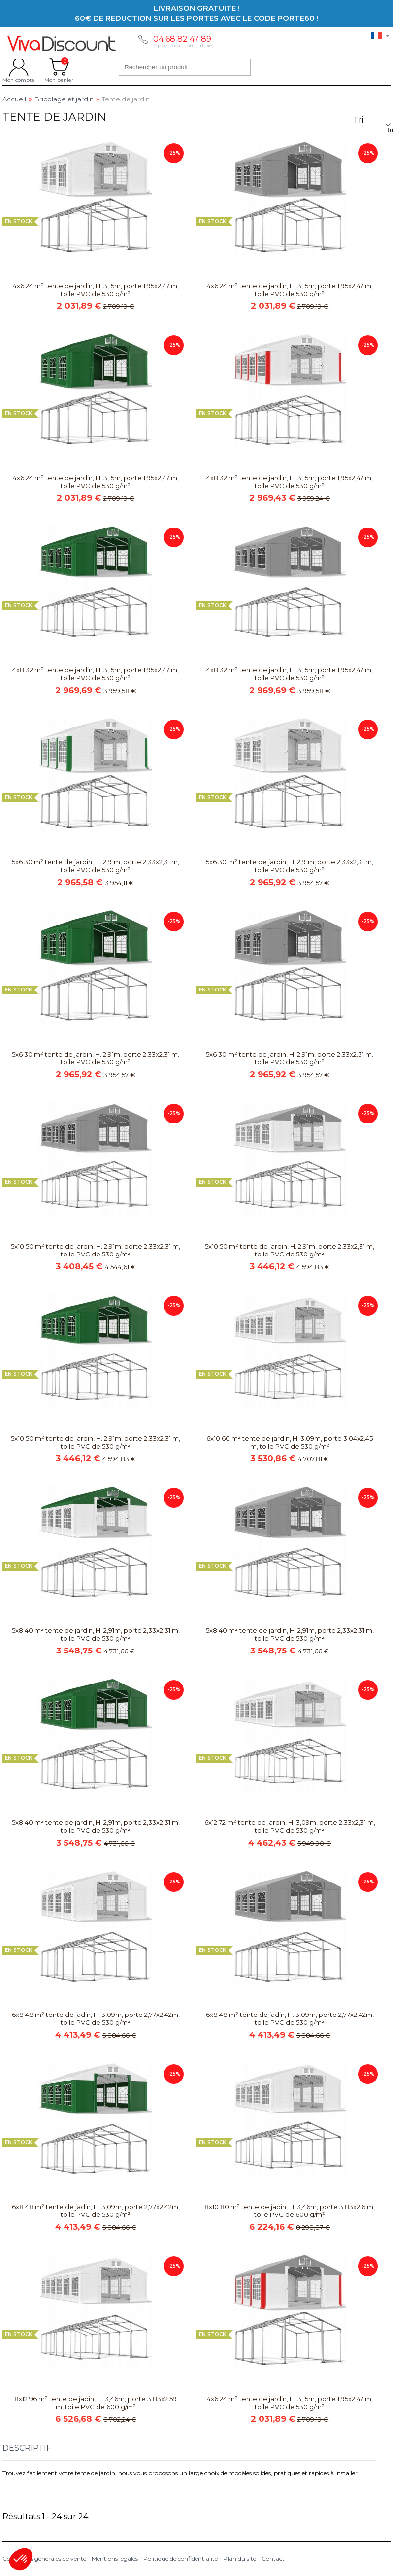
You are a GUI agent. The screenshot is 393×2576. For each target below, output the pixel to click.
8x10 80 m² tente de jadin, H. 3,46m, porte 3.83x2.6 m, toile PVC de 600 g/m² (289, 2210)
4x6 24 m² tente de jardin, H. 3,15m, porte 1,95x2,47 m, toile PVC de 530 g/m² (96, 289)
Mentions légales (115, 2558)
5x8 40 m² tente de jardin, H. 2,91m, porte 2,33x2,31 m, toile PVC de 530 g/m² (96, 1634)
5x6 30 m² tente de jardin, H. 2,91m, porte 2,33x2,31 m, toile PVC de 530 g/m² (95, 866)
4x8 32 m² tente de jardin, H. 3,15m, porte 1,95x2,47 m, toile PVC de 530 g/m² (289, 482)
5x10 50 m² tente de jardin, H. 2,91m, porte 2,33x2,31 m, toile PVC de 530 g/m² (95, 1250)
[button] (21, 2559)
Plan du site (239, 2558)
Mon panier (58, 67)
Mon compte (18, 67)
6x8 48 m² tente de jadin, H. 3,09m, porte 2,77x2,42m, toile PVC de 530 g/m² (96, 2018)
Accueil (14, 99)
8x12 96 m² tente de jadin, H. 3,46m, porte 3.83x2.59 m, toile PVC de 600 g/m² (95, 2403)
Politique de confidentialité (180, 2558)
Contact (273, 2558)
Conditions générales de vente (44, 2558)
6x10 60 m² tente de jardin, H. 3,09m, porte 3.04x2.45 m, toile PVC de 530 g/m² (289, 1442)
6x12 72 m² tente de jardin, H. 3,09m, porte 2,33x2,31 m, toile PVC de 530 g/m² (289, 1826)
